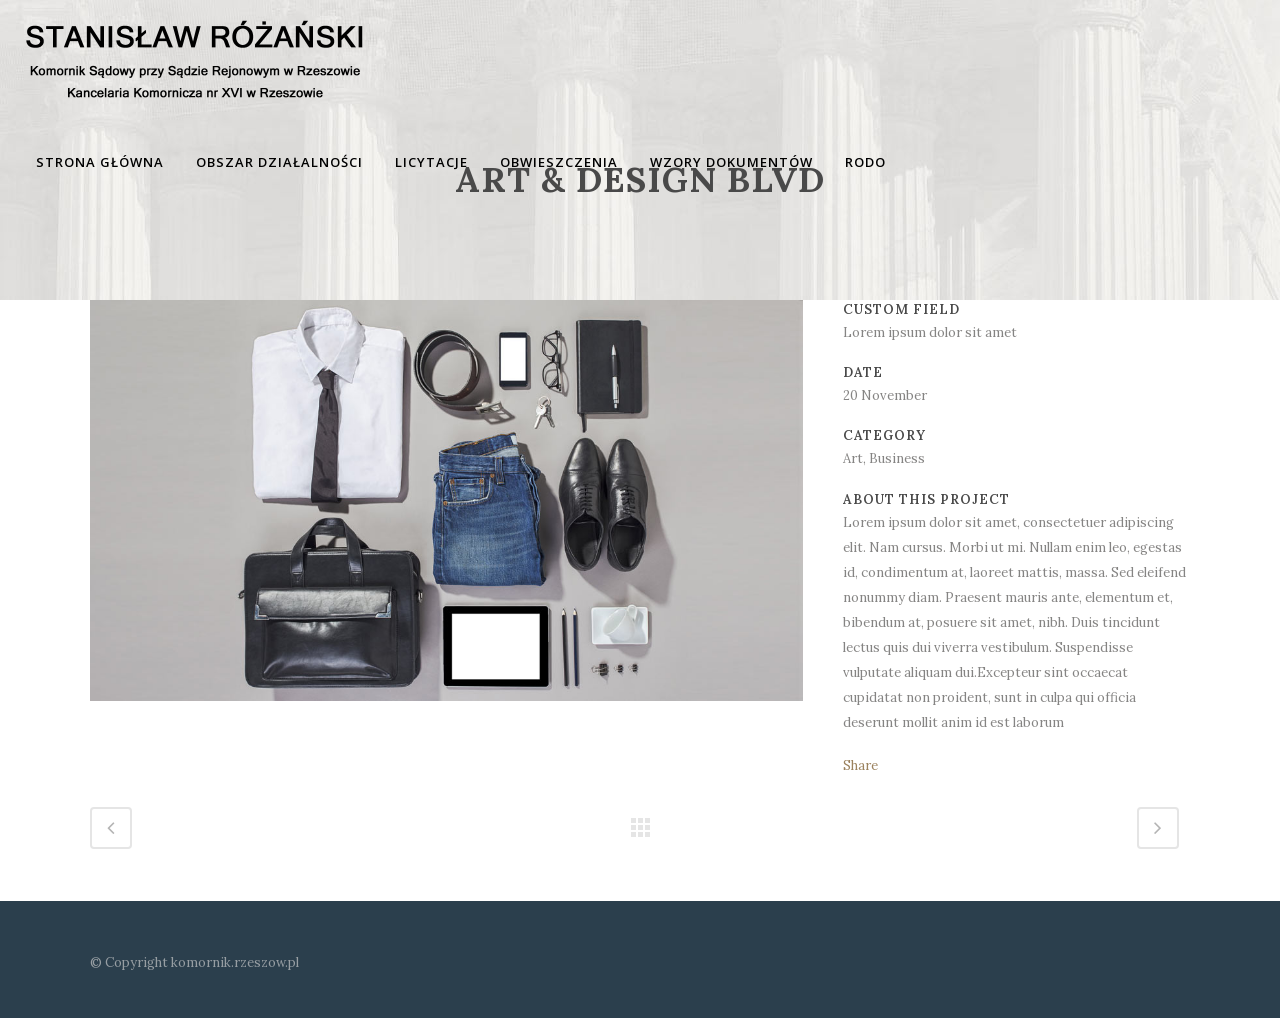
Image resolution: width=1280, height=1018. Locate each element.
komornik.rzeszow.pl (235, 962)
